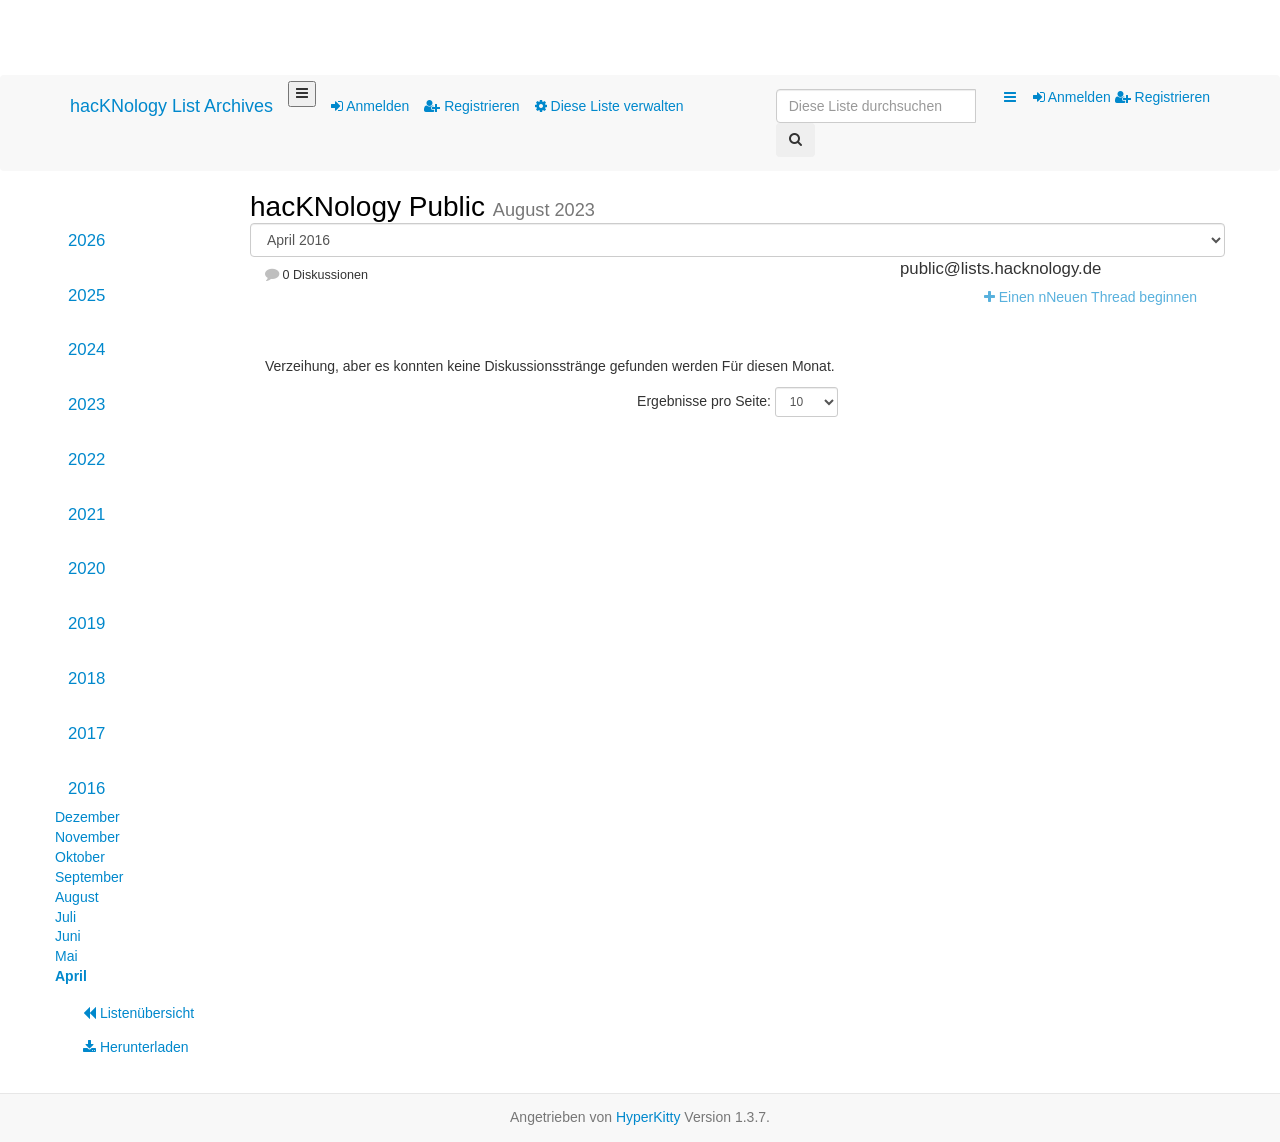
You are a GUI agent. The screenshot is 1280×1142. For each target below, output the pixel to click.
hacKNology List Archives (171, 106)
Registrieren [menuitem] (1162, 97)
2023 (86, 404)
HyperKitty (648, 1117)
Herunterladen (136, 1047)
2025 (86, 295)
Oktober (80, 857)
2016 (86, 788)
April (71, 976)
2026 (86, 240)
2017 (86, 733)
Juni (68, 936)
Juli (65, 917)
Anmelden (370, 106)
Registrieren (471, 106)
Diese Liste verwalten (609, 106)
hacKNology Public (371, 206)
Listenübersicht (138, 1013)
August (77, 897)
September (89, 877)
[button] (1010, 98)
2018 (86, 678)
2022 (86, 459)
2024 (86, 349)
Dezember (87, 817)
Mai (66, 956)
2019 (86, 623)
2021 (86, 514)
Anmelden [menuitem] (1074, 97)
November (87, 837)
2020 (86, 568)
